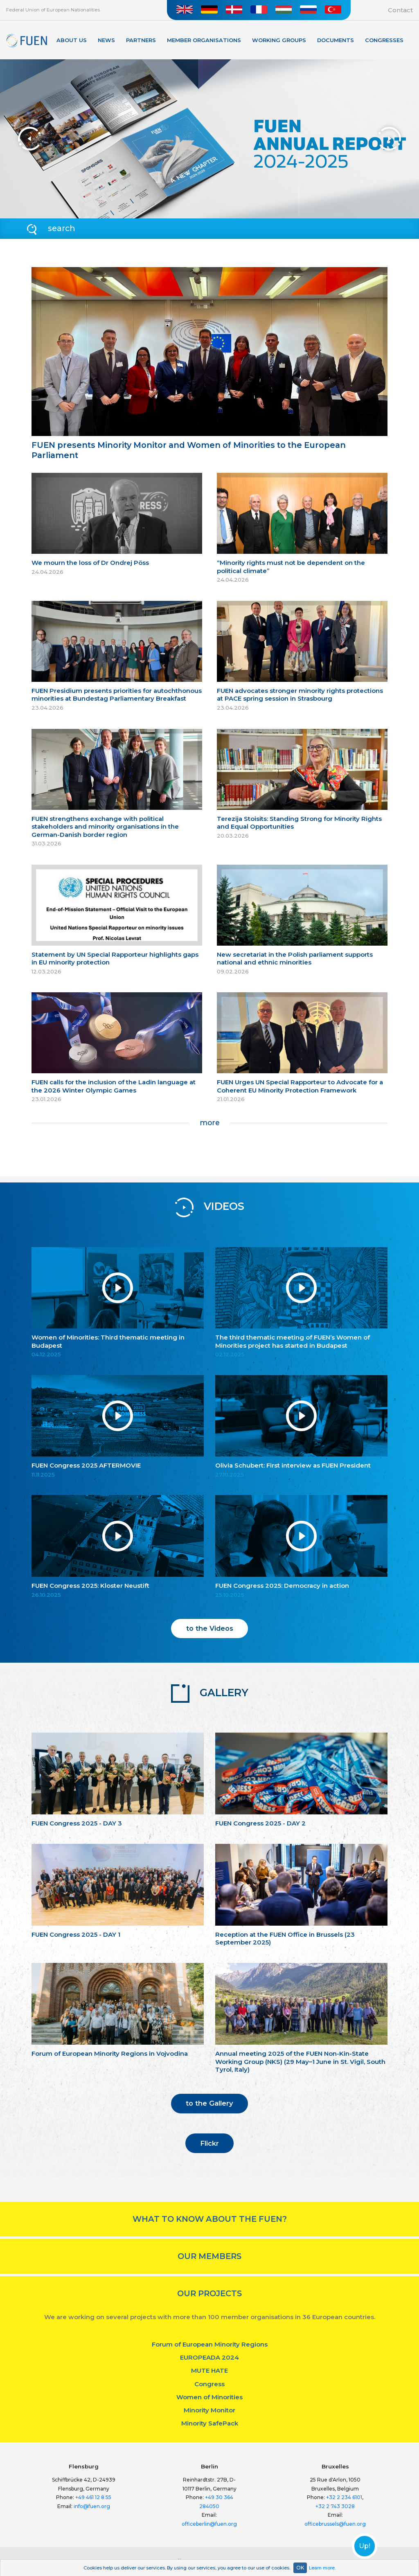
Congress (209, 2384)
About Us (71, 40)
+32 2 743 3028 (335, 2506)
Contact (400, 10)
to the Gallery (209, 2103)
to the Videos (209, 1628)
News (106, 40)
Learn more (322, 2568)
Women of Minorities (209, 2397)
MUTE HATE (209, 2370)
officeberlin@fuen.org (209, 2524)
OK (300, 2568)
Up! (364, 2546)
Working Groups (279, 40)
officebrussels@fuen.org (335, 2524)
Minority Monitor (209, 2410)
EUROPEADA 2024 (209, 2357)
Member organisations (204, 40)
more (210, 1122)
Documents (335, 40)
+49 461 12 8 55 (93, 2497)
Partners (141, 40)
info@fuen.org (92, 2506)
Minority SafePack (209, 2423)
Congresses (384, 40)
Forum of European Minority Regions (210, 2344)
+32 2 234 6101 (344, 2497)
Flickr (209, 2143)
